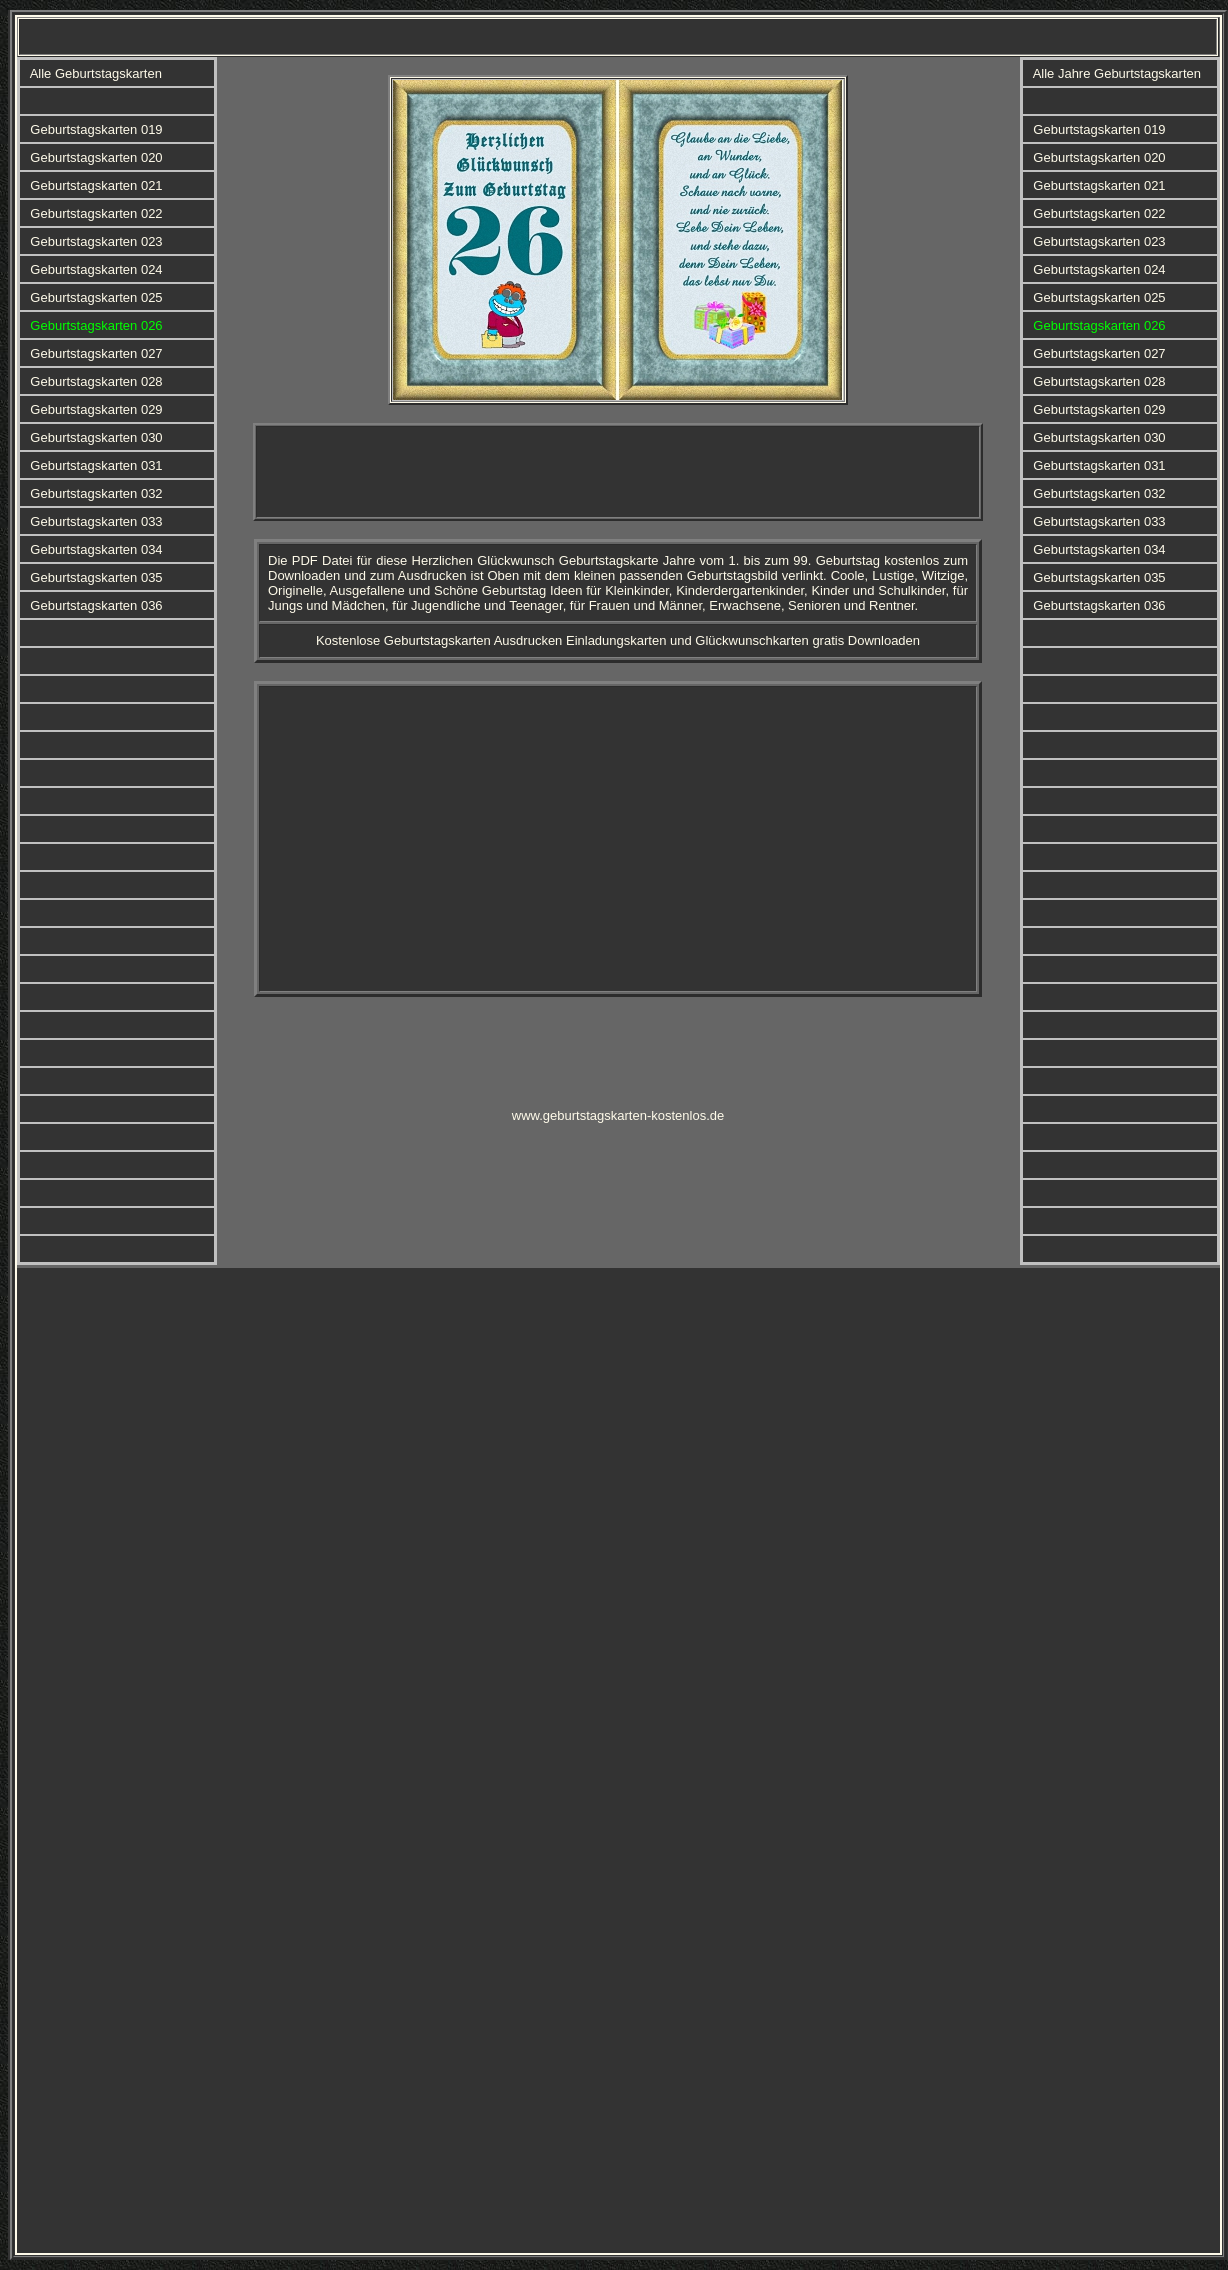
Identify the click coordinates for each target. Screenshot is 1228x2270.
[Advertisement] (618, 472)
